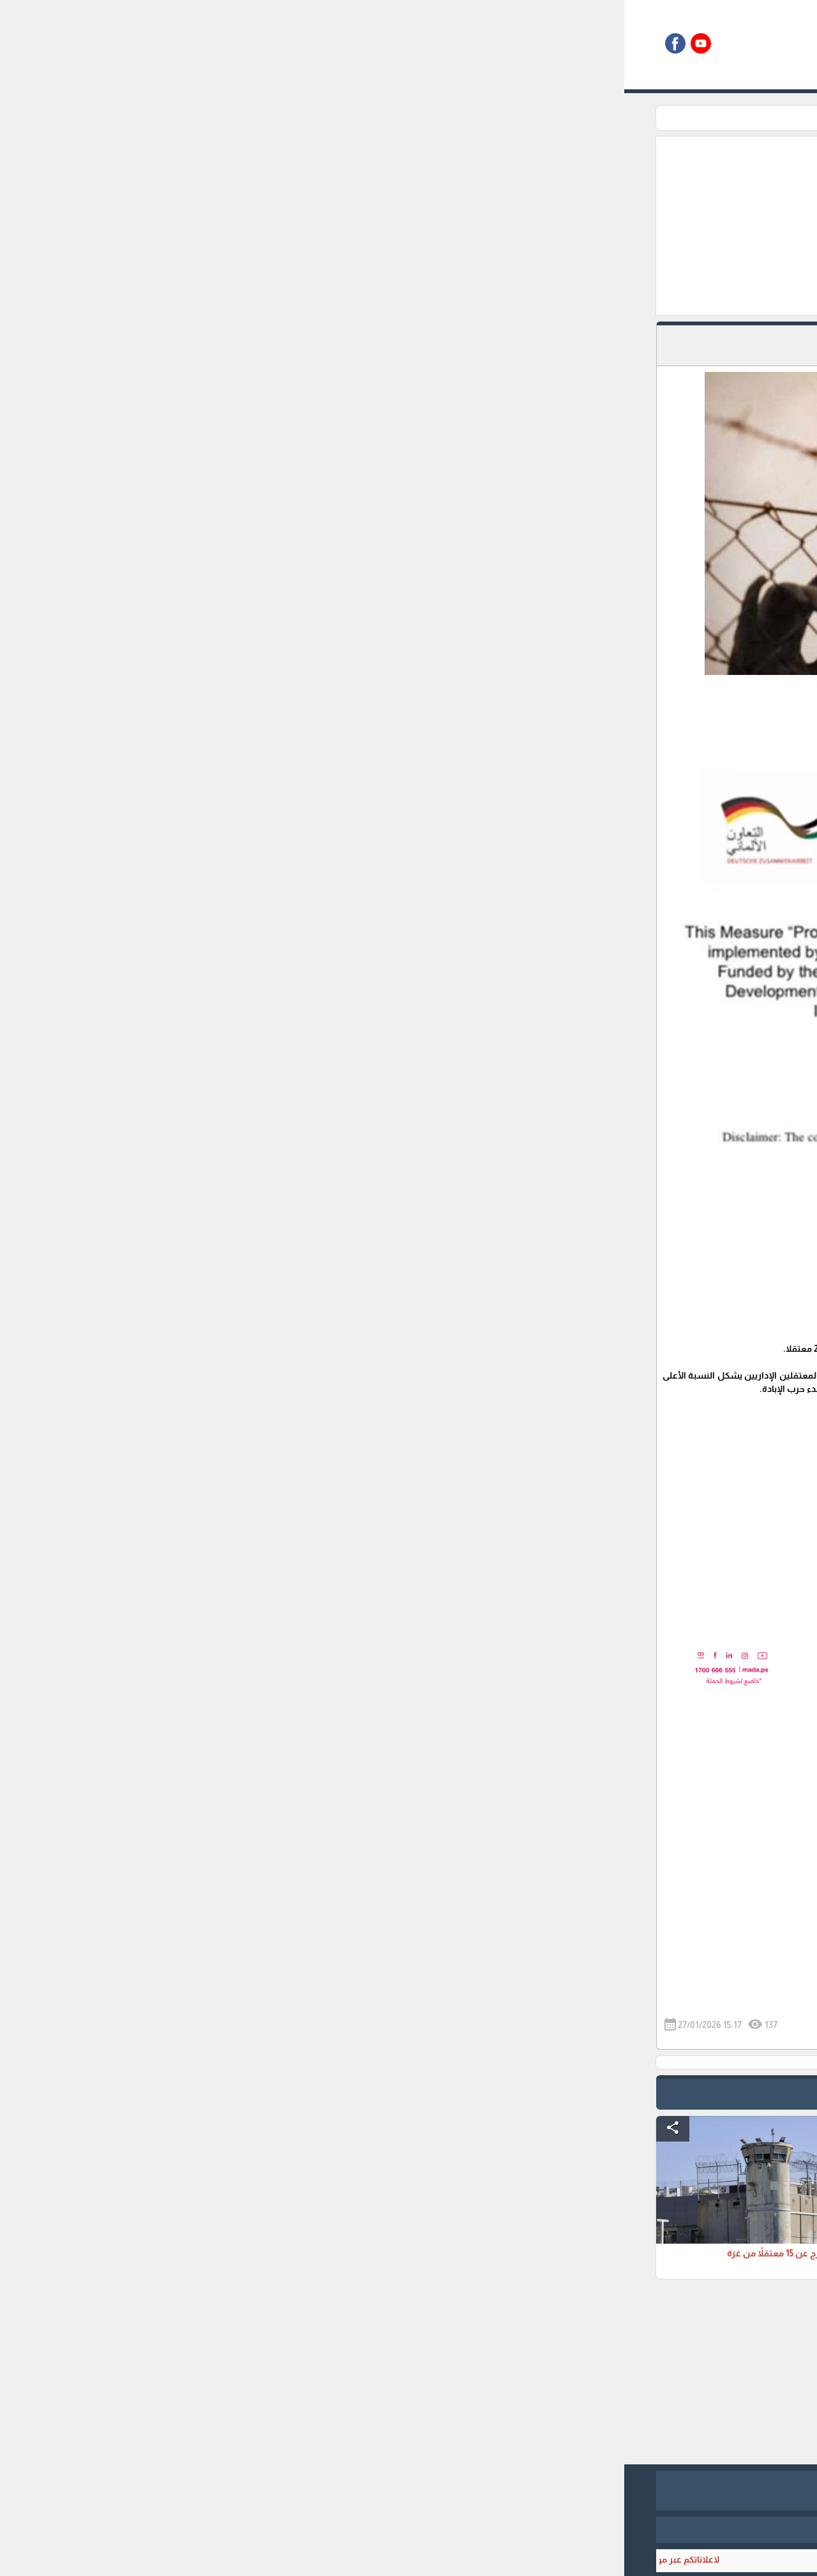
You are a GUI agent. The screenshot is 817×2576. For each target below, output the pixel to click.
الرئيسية (630, 118)
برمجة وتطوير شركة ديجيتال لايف (408, 2529)
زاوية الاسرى (578, 118)
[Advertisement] (343, 226)
